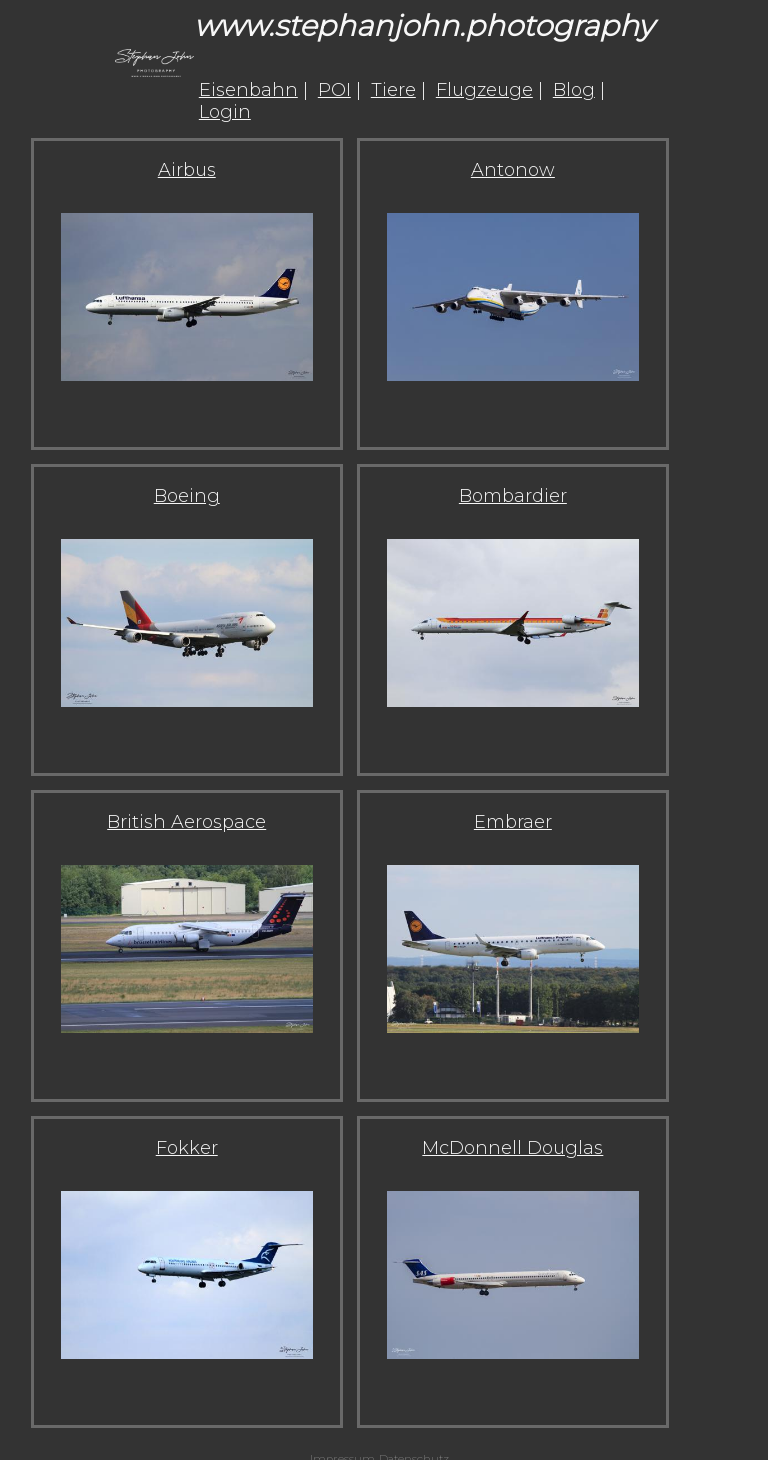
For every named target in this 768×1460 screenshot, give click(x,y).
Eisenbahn (248, 90)
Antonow (513, 170)
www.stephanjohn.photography (423, 25)
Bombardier (513, 496)
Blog (574, 90)
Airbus (187, 170)
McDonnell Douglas (512, 1148)
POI (334, 90)
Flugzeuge (484, 90)
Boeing (187, 496)
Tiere (393, 90)
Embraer (513, 822)
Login (225, 112)
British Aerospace (186, 822)
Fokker (187, 1148)
